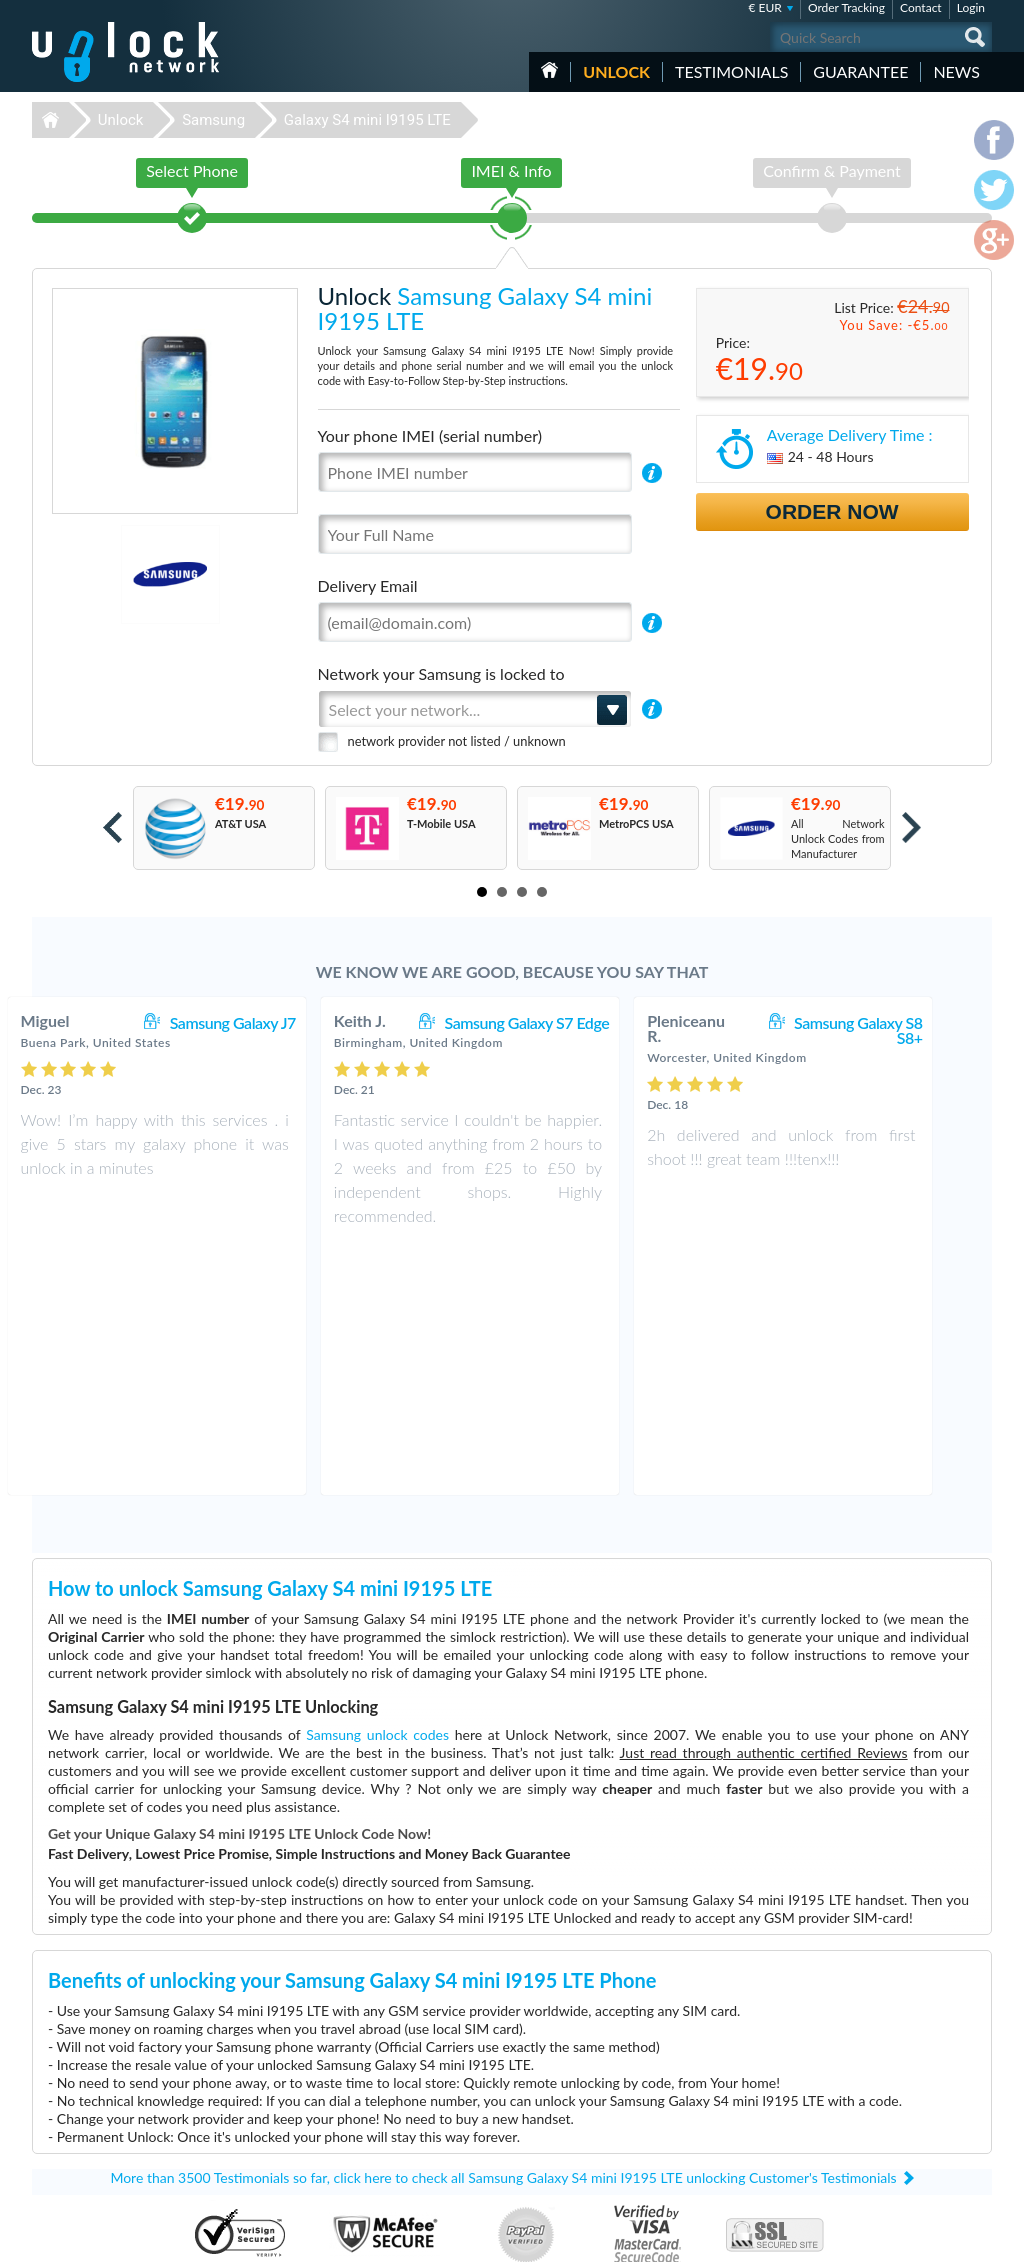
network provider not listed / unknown (457, 741)
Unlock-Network (125, 52)
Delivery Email (368, 585)
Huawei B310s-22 (705, 2071)
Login (971, 7)
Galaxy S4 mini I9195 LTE (367, 120)
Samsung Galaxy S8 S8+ (900, 1030)
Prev (112, 827)
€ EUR (765, 7)
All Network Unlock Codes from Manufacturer (838, 838)
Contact (921, 7)
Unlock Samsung (390, 2131)
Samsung (213, 120)
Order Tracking (846, 7)
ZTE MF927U (694, 2086)
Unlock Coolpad (388, 2161)
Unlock (616, 71)
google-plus (977, 2238)
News (956, 71)
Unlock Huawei (386, 2086)
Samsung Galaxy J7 (275, 1022)
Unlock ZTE (378, 2101)
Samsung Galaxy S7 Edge (569, 1022)
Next (911, 827)
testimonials (731, 71)
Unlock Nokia (382, 2116)
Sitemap (852, 2129)
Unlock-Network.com (125, 2072)
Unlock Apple (382, 2146)
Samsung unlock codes (377, 1484)
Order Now (832, 511)
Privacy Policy (866, 2114)
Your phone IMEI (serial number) (430, 435)
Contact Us (860, 2084)
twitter (937, 2238)
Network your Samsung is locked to (441, 673)
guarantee (860, 71)
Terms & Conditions (880, 2099)
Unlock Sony (380, 2176)
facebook (897, 2238)
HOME (549, 70)
